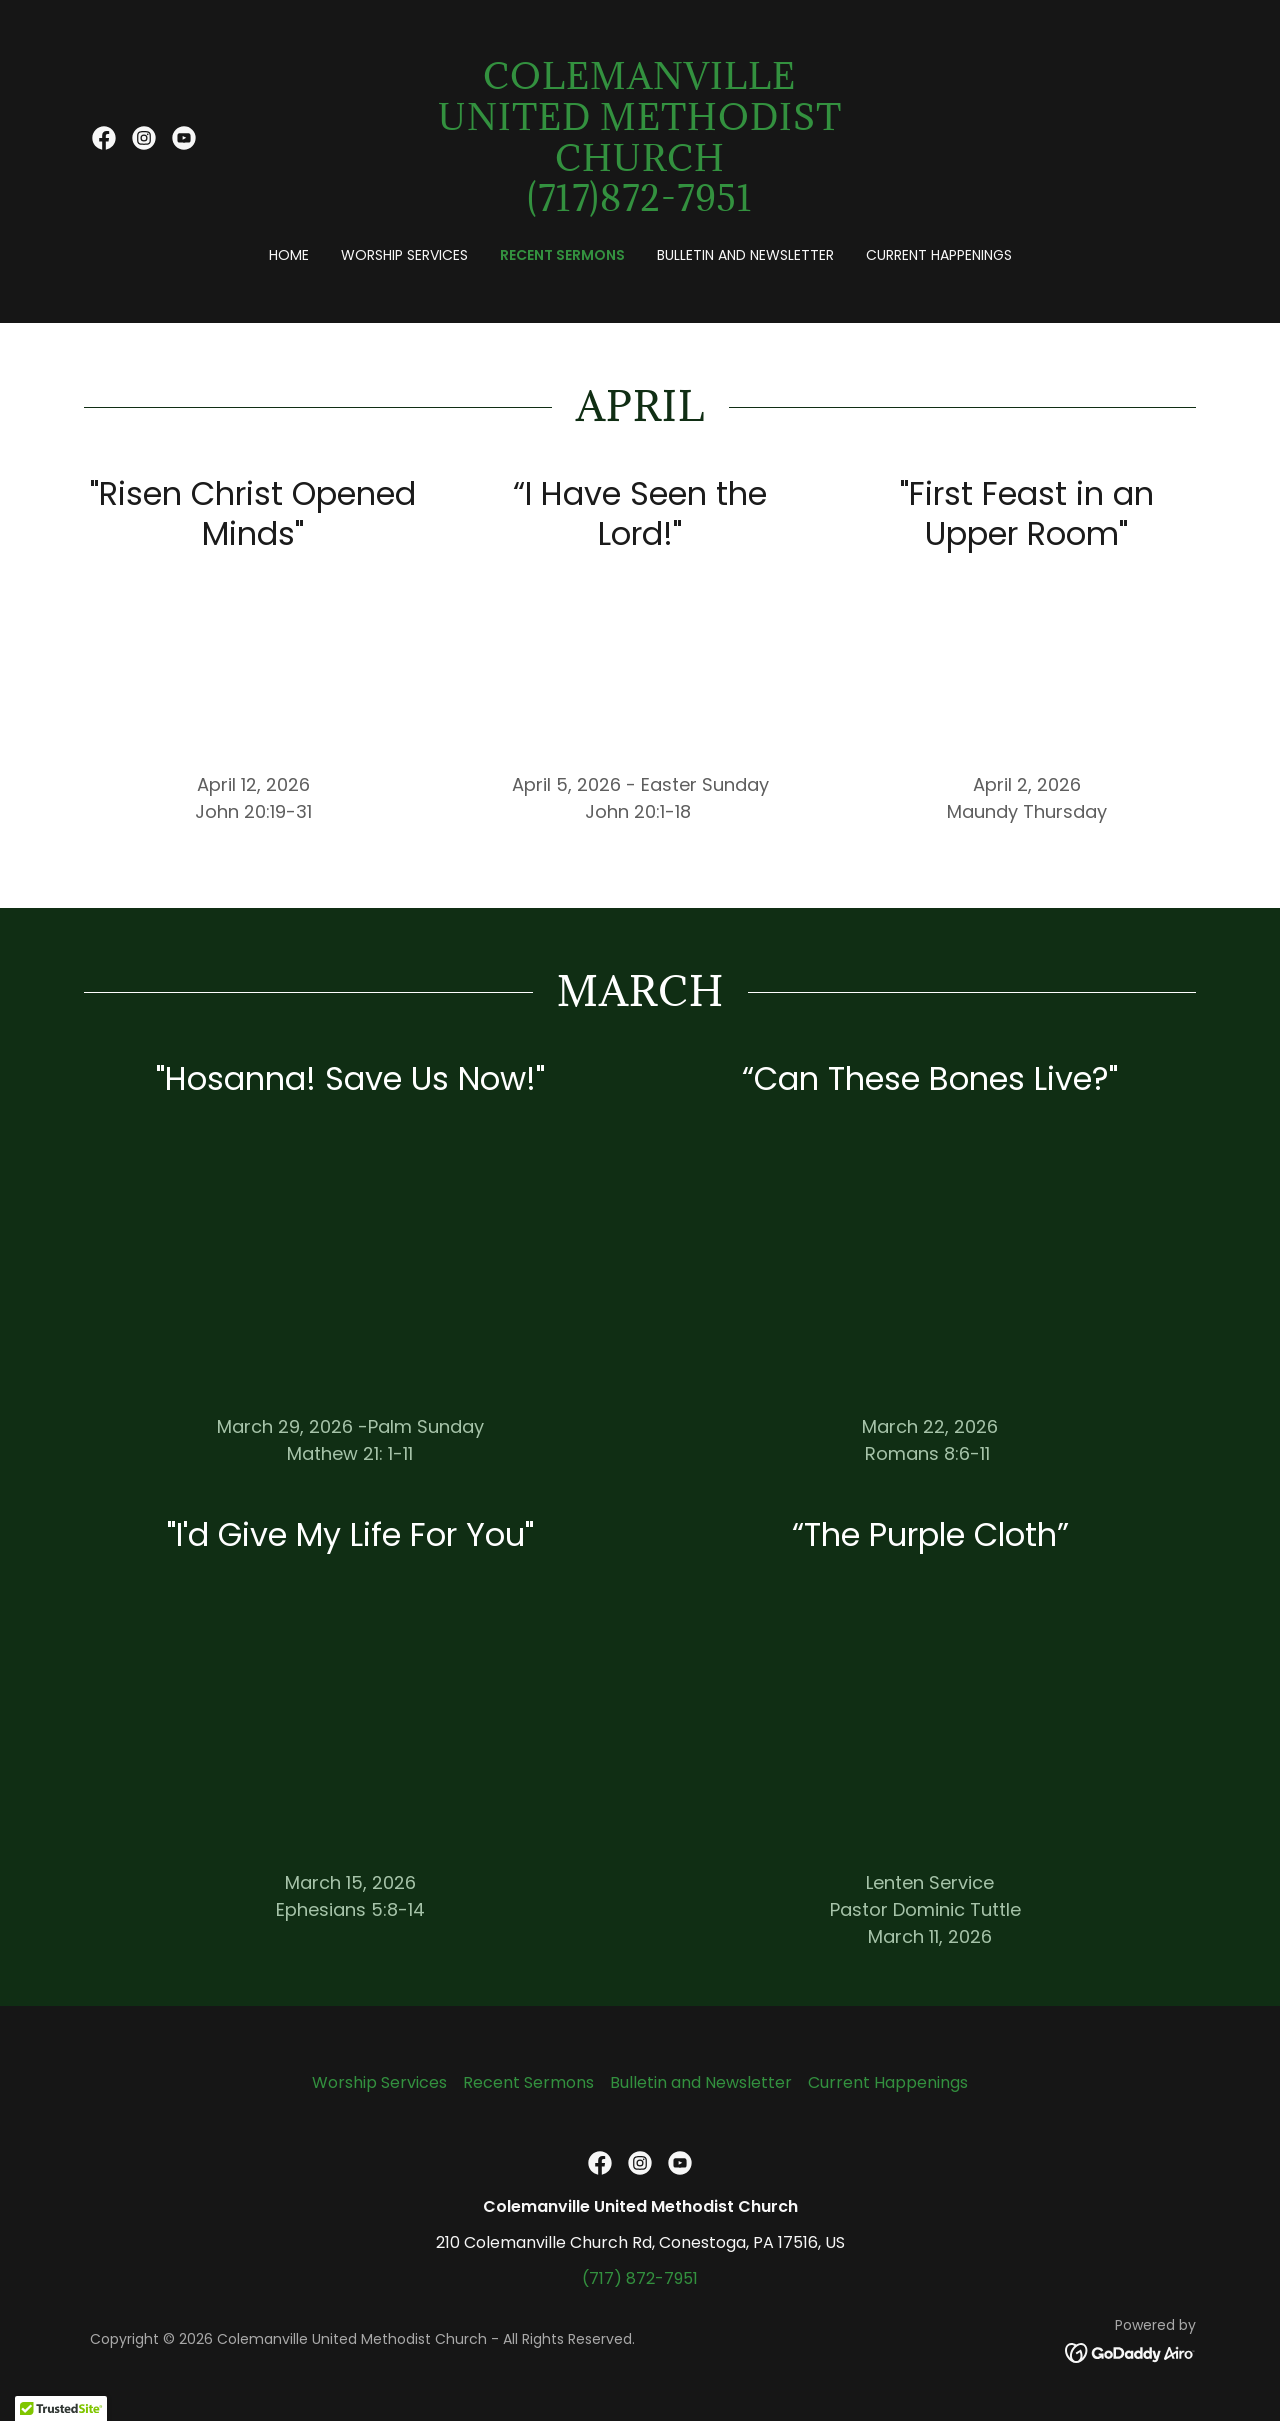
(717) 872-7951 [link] (640, 2278)
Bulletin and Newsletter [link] (745, 255)
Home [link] (289, 255)
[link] (104, 138)
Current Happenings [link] (939, 255)
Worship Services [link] (404, 255)
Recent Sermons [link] (562, 255)
